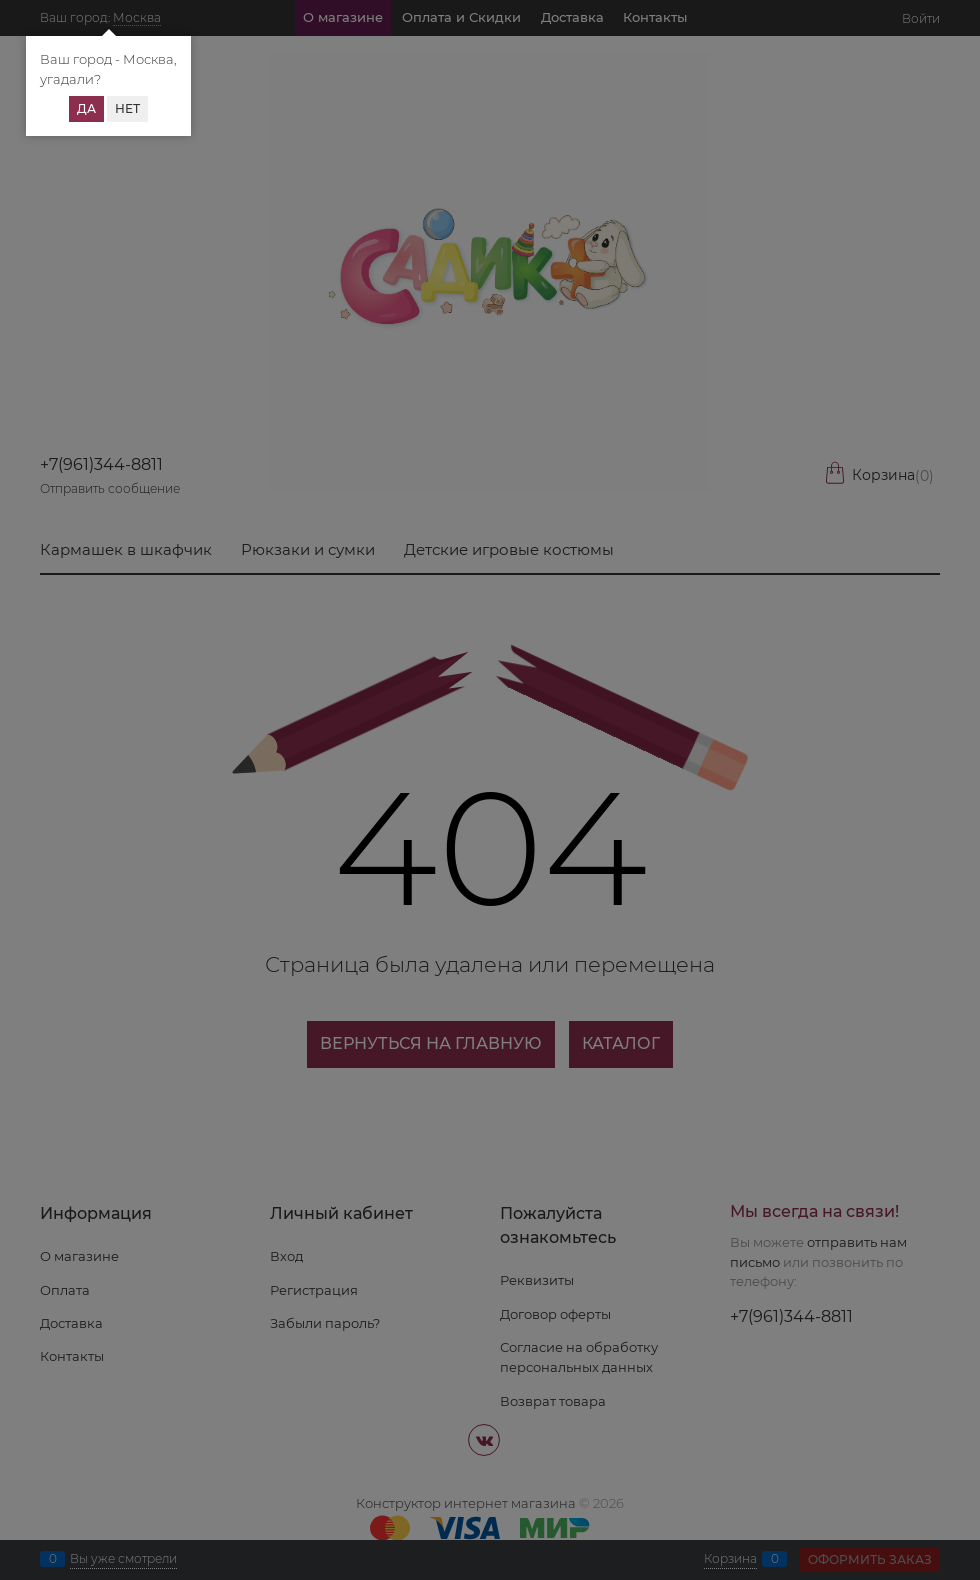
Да (86, 108)
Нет (127, 108)
